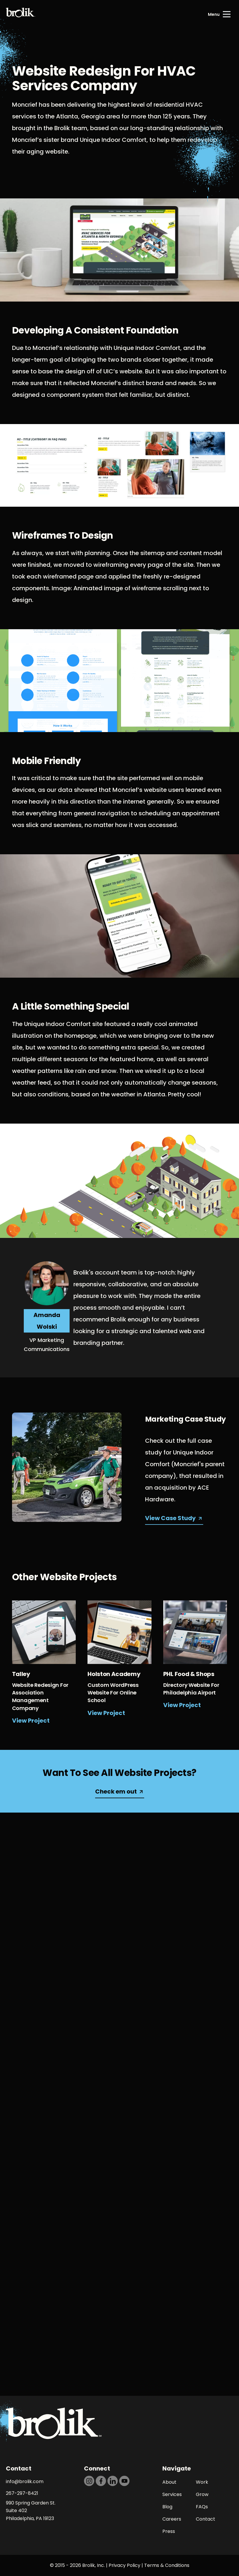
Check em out (116, 1791)
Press (168, 2531)
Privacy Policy (124, 2565)
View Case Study (170, 1518)
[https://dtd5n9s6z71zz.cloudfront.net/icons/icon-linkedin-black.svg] (112, 2481)
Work (202, 2482)
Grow (202, 2494)
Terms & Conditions (166, 2565)
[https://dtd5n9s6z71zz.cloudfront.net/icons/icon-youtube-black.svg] (124, 2481)
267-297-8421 (22, 2493)
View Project (31, 1720)
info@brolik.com (24, 2481)
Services (172, 2494)
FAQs (202, 2506)
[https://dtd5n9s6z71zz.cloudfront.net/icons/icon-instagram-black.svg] (89, 2481)
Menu (214, 14)
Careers (171, 2519)
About (169, 2482)
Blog (167, 2506)
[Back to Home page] (20, 14)
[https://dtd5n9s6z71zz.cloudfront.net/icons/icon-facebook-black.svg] (101, 2481)
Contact (205, 2519)
